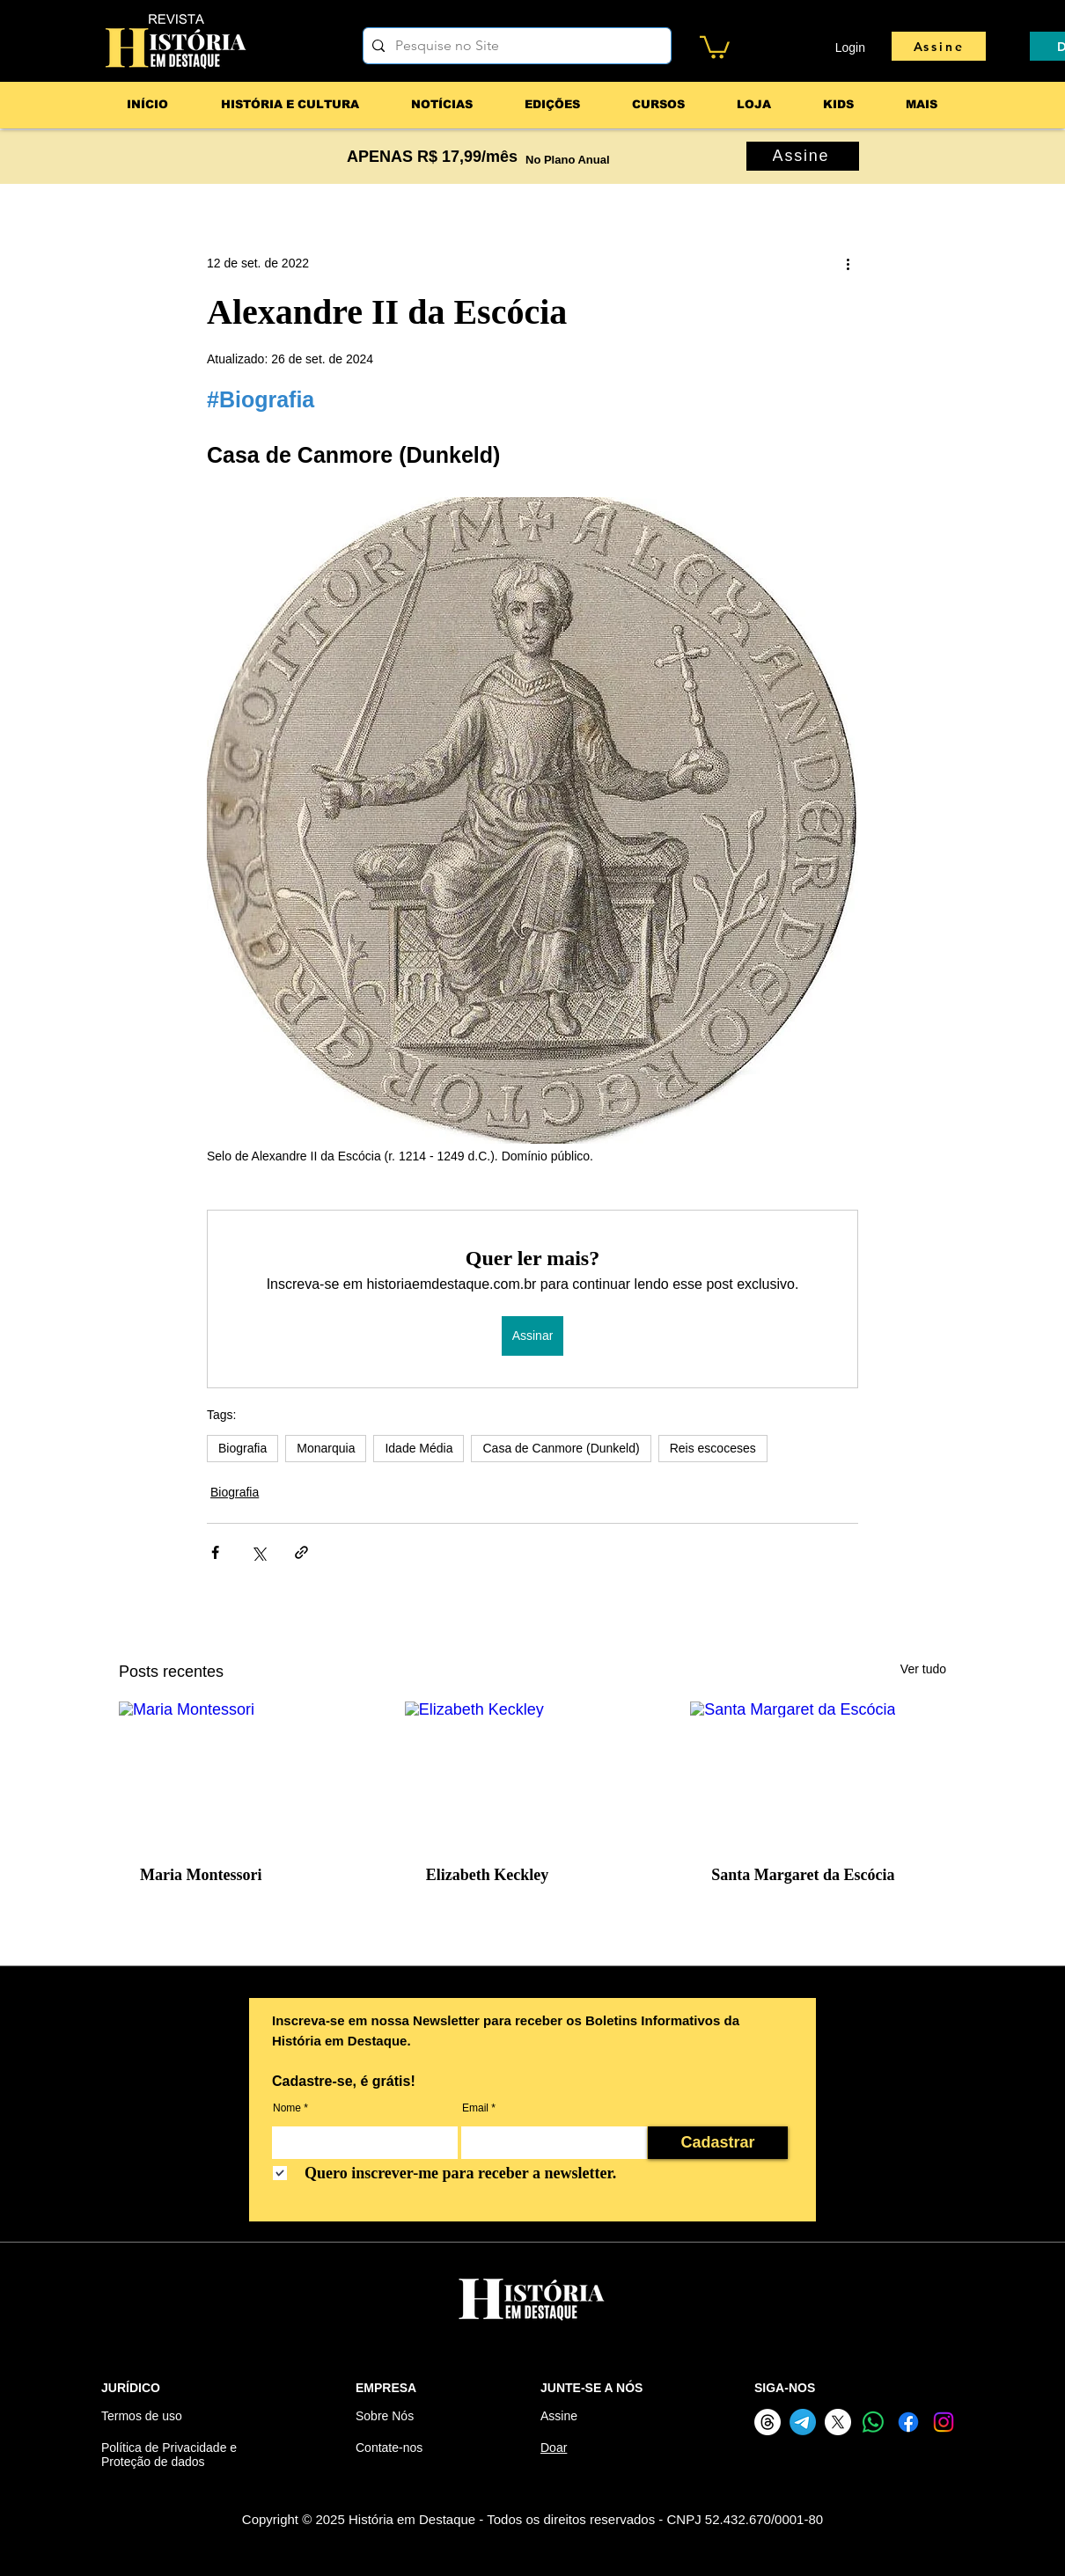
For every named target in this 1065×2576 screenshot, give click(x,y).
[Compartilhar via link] (301, 1552)
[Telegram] (803, 2422)
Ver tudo (923, 1669)
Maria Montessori (200, 1875)
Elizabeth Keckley (487, 1875)
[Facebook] (908, 2422)
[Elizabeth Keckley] (533, 1773)
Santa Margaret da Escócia (802, 1875)
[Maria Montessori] (247, 1773)
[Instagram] (943, 2422)
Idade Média (418, 1448)
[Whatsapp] (873, 2422)
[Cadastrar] (718, 2142)
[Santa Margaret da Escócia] (818, 1773)
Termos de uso (141, 2416)
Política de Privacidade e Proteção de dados (169, 2455)
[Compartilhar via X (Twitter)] (258, 1552)
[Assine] (939, 46)
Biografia (242, 1448)
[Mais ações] (847, 263)
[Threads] (767, 2422)
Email (475, 2108)
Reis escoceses (713, 1448)
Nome (287, 2108)
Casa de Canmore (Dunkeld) (560, 1448)
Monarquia (326, 1448)
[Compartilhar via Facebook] (215, 1552)
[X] (838, 2422)
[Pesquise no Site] (514, 45)
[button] (715, 46)
